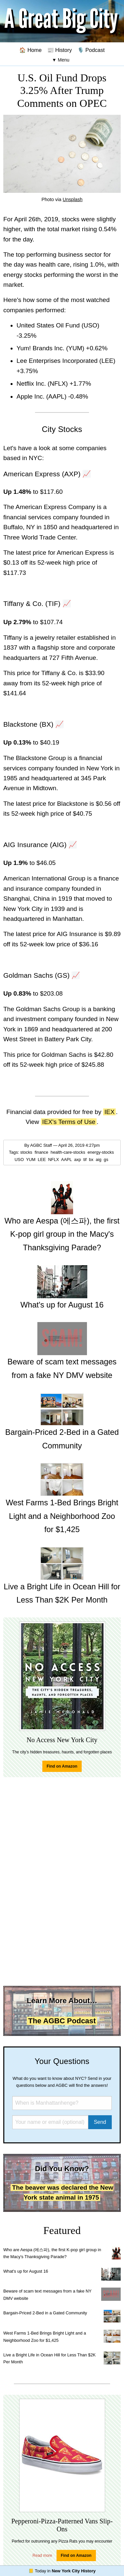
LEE (42, 1159)
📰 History (59, 50)
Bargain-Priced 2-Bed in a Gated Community (45, 2312)
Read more (42, 2555)
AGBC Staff (41, 1145)
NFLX (54, 1159)
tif (85, 1159)
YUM (31, 1159)
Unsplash (73, 199)
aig (99, 1159)
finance (42, 1152)
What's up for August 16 (25, 2271)
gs (106, 1159)
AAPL (67, 1159)
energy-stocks (101, 1152)
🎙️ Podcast (91, 50)
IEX (109, 1111)
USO (20, 1159)
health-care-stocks (68, 1152)
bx (92, 1159)
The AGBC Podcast (62, 2021)
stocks (26, 1152)
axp (78, 1159)
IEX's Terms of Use (69, 1121)
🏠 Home (30, 50)
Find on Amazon (62, 1766)
